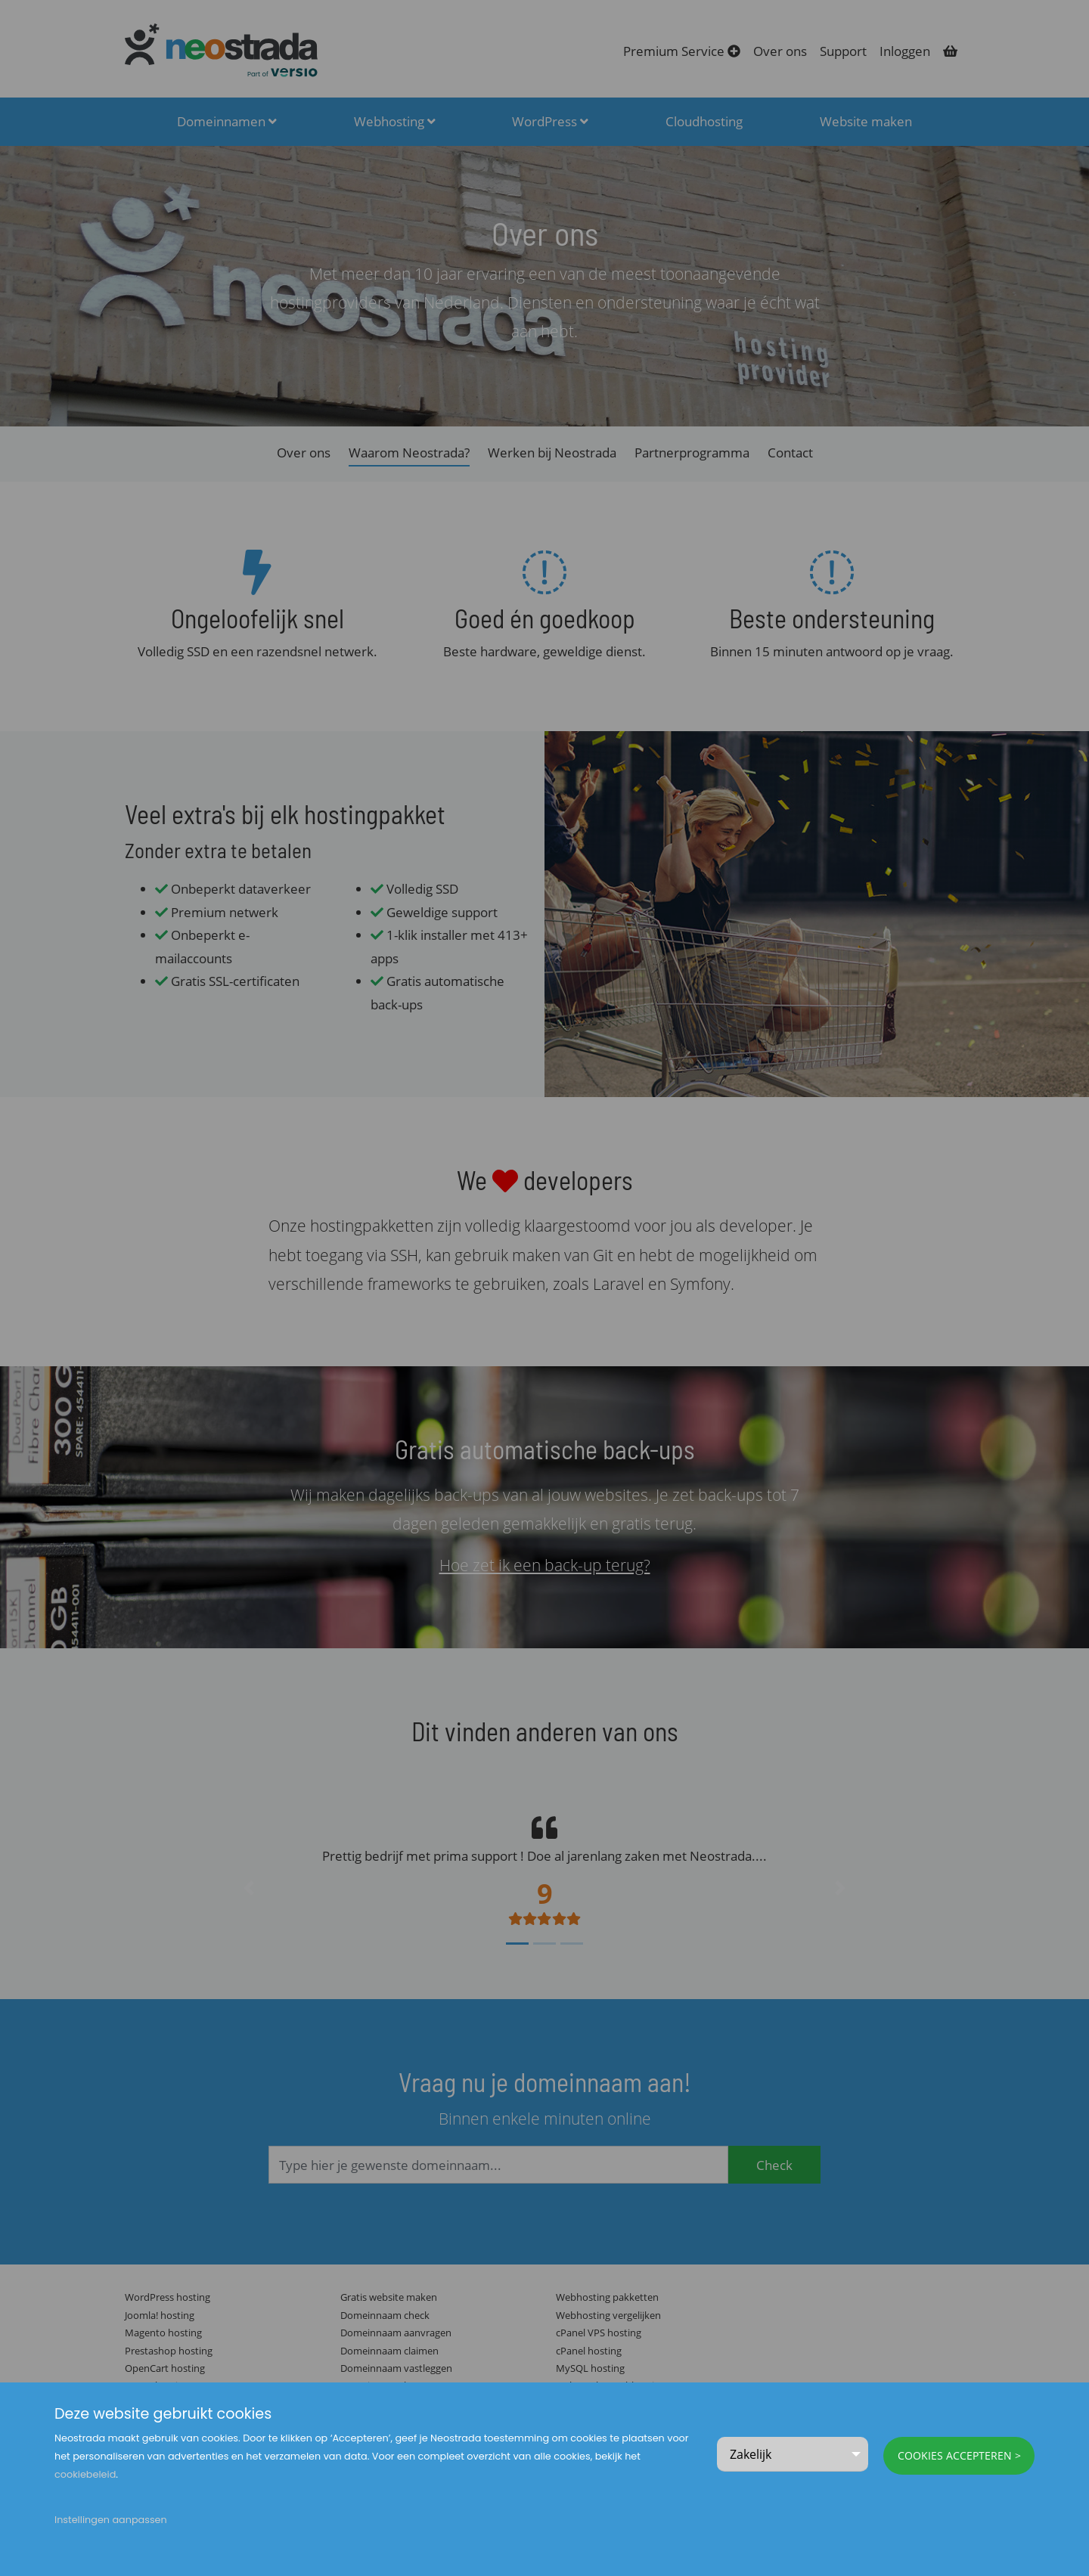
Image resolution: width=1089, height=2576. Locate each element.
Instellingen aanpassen (110, 2519)
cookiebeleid (85, 2474)
